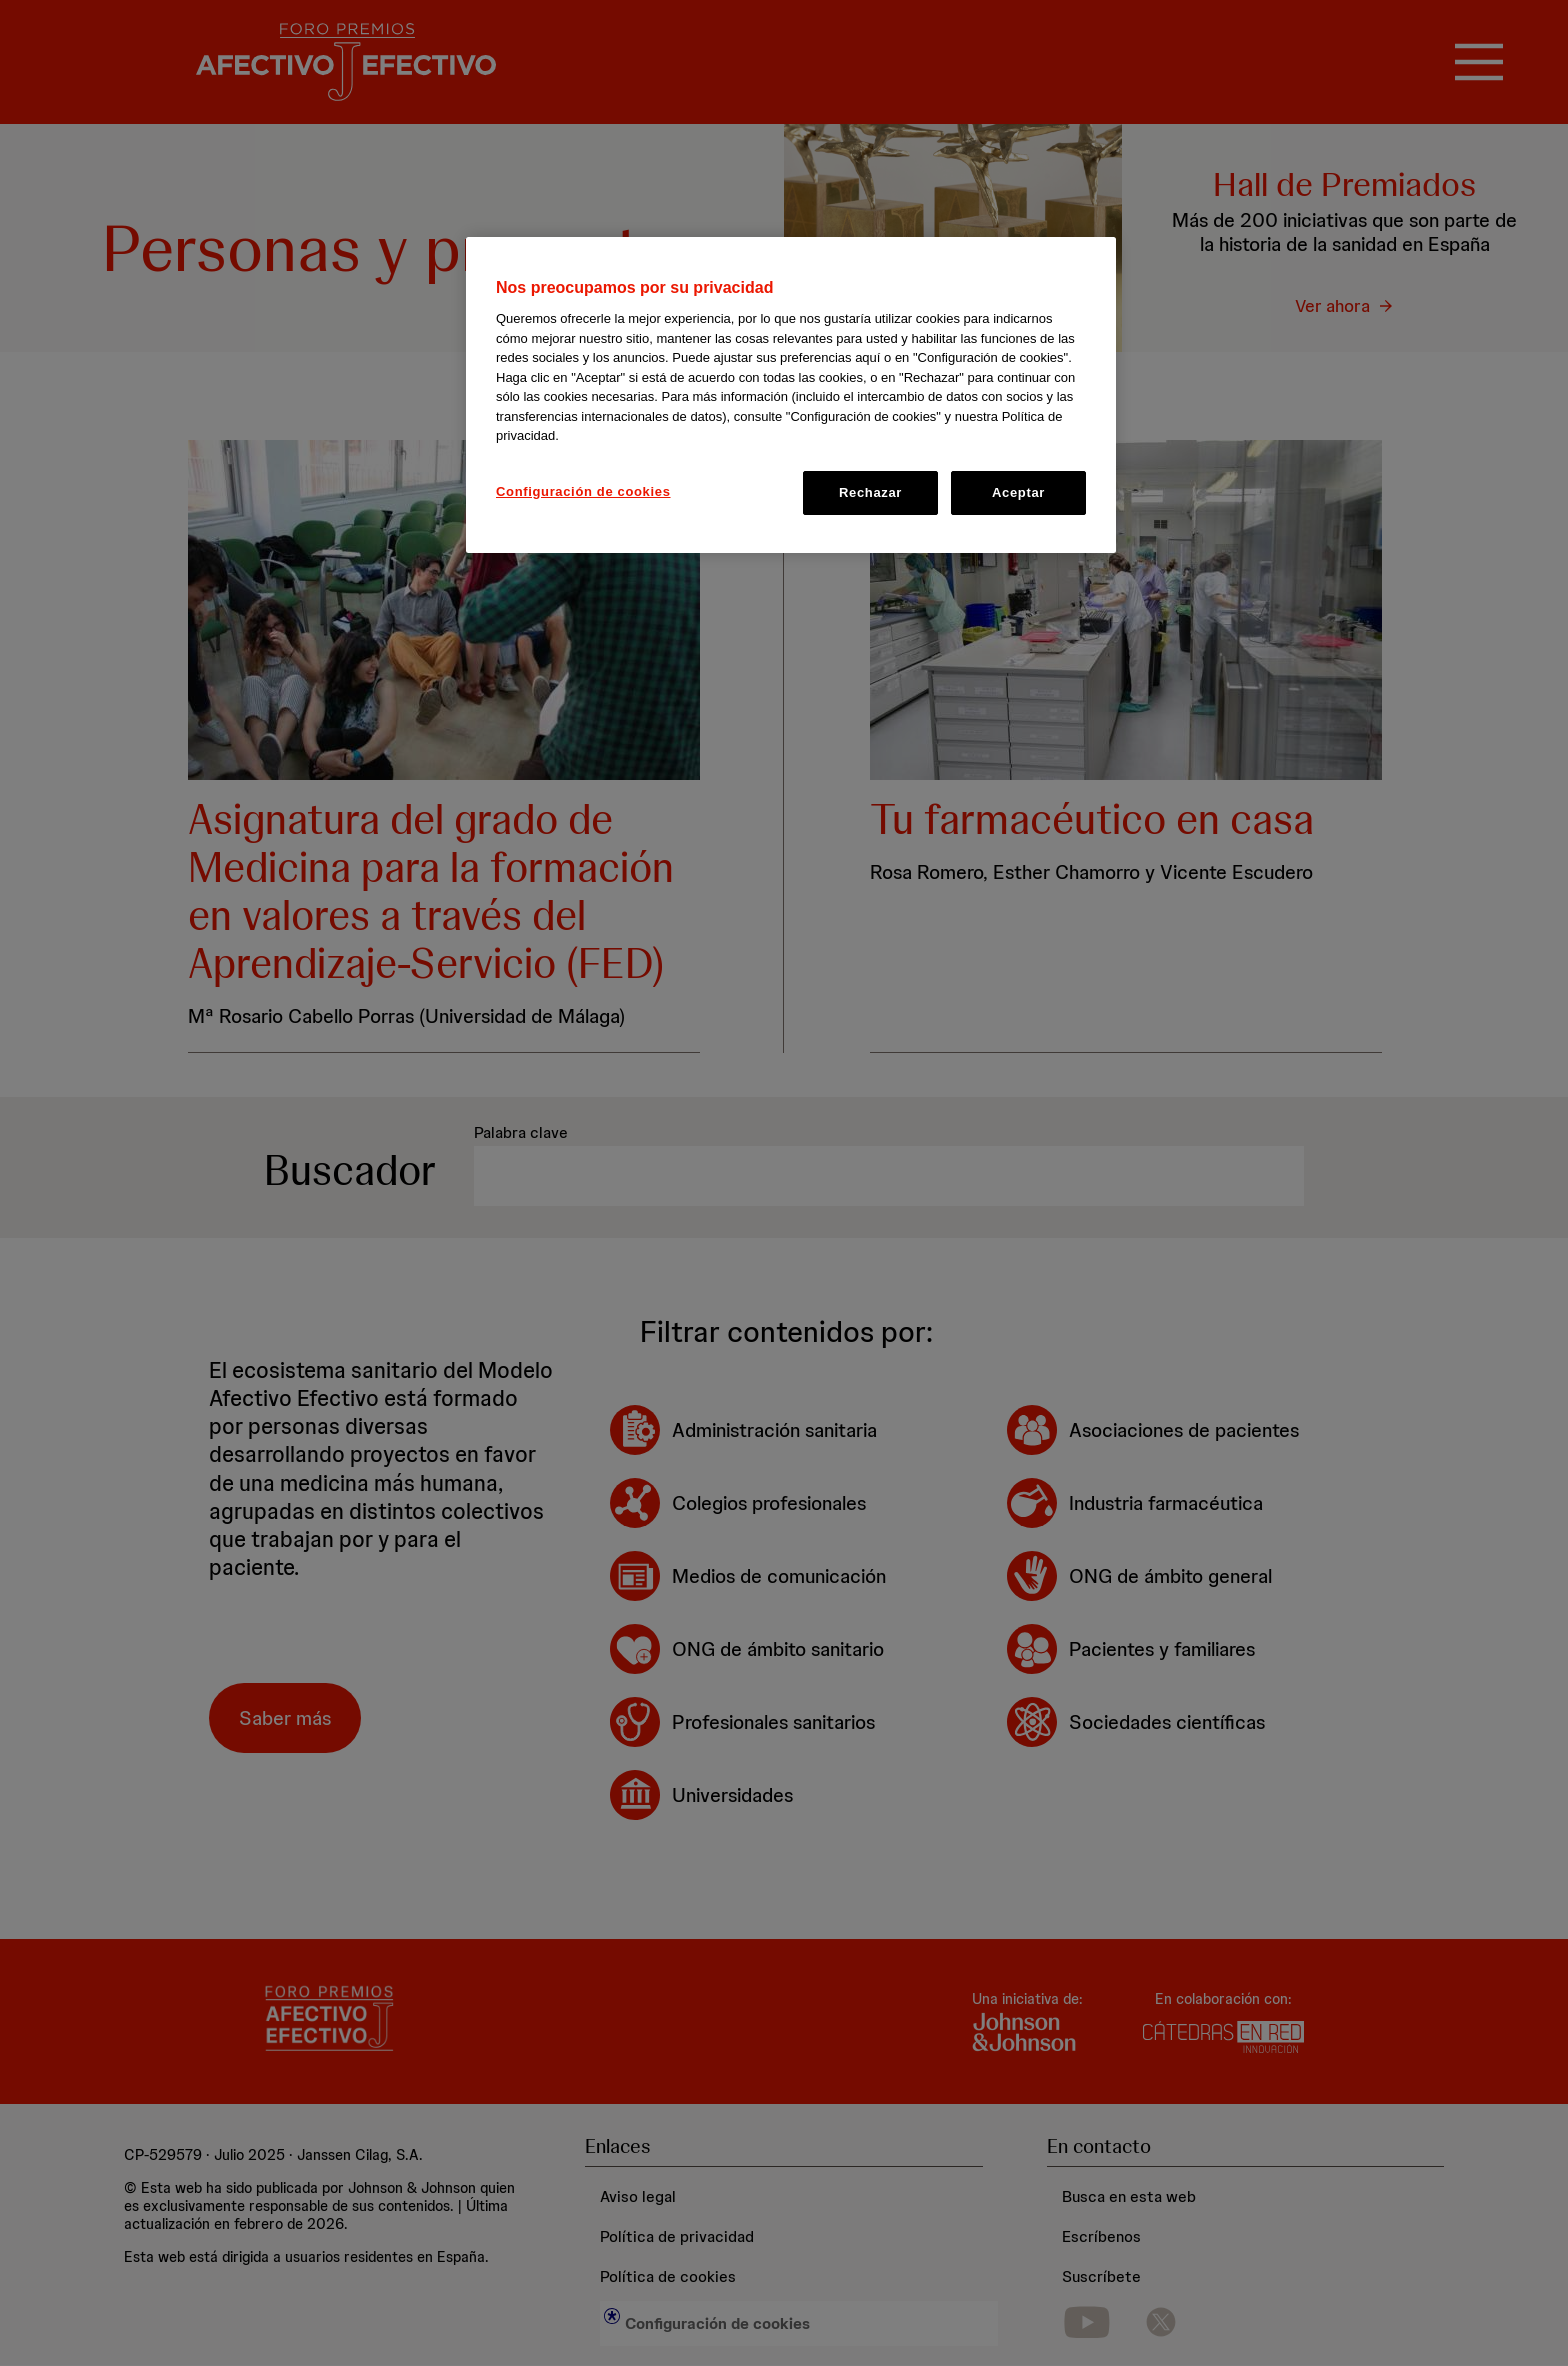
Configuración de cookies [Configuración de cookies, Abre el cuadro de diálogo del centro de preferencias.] (583, 491)
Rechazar (870, 492)
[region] (791, 395)
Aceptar (1018, 492)
